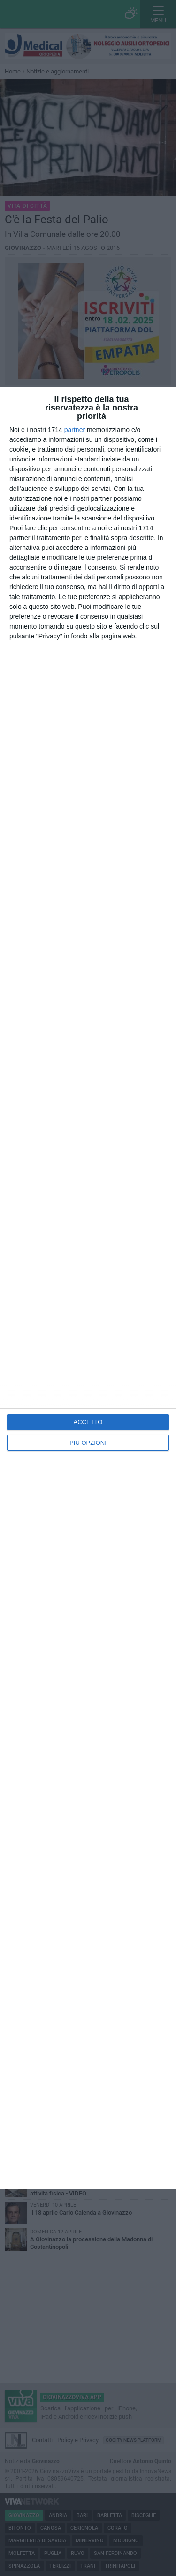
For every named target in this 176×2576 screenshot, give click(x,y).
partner (74, 429)
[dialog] (88, 1288)
